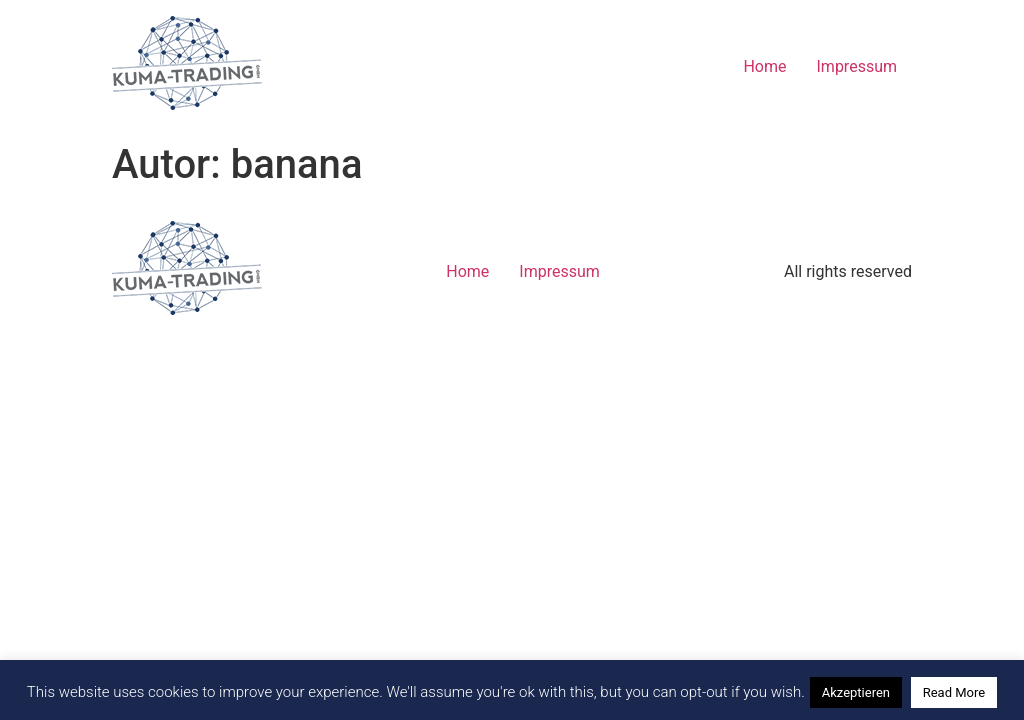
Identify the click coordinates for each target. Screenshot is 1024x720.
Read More (954, 692)
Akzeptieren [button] (856, 692)
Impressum (857, 66)
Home (764, 66)
